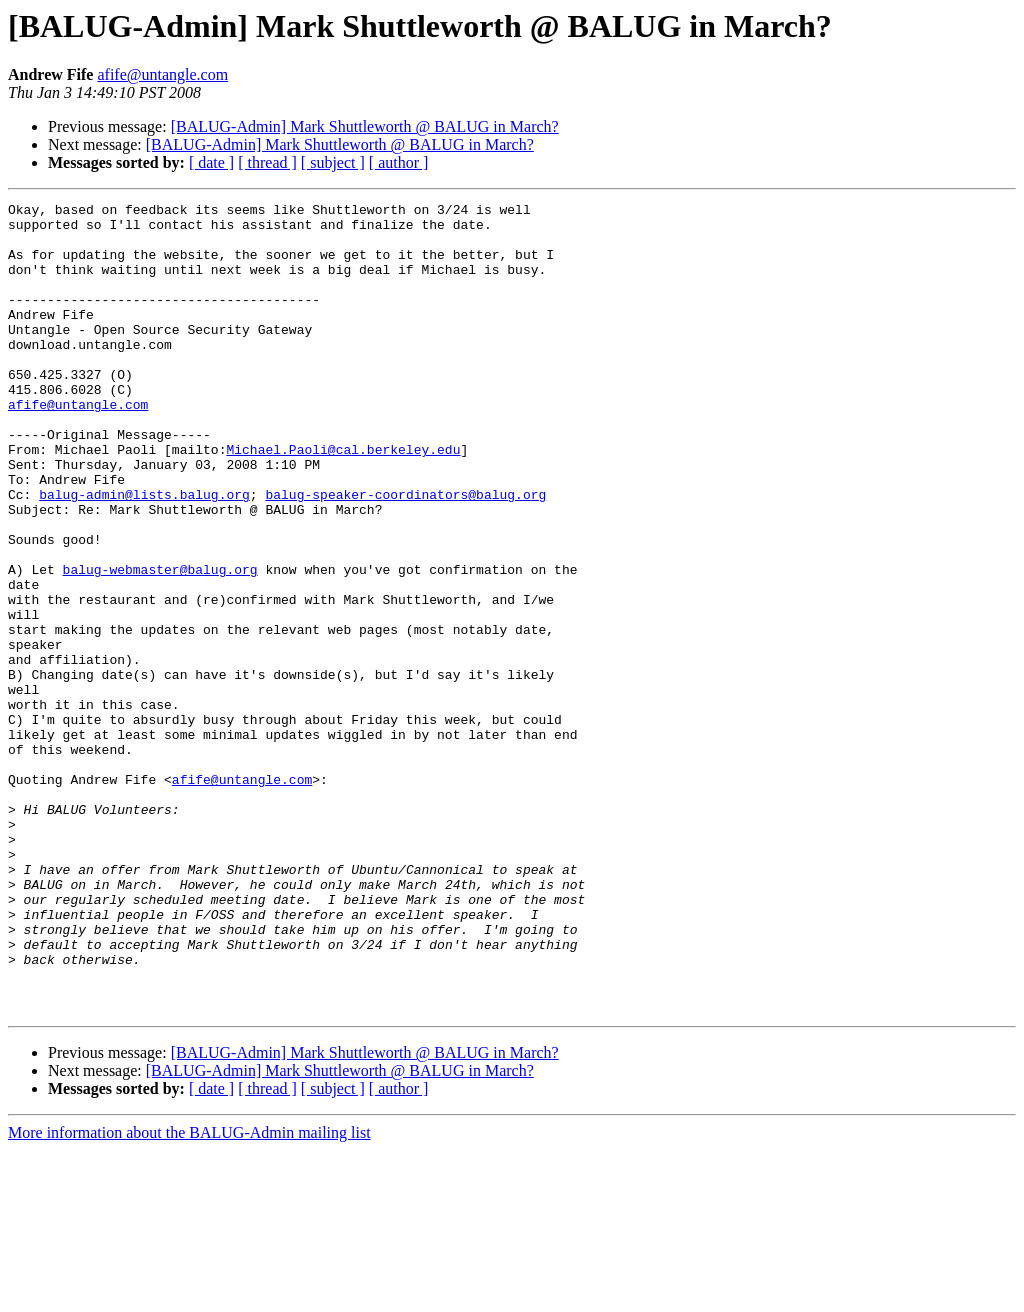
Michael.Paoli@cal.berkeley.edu (343, 500)
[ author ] (399, 162)
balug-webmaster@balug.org (160, 644)
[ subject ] (333, 162)
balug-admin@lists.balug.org (144, 554)
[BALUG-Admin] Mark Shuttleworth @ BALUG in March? (365, 126)
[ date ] (211, 162)
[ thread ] (267, 162)
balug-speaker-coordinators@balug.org (405, 554)
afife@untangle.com (162, 74)
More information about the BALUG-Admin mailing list (189, 1294)
